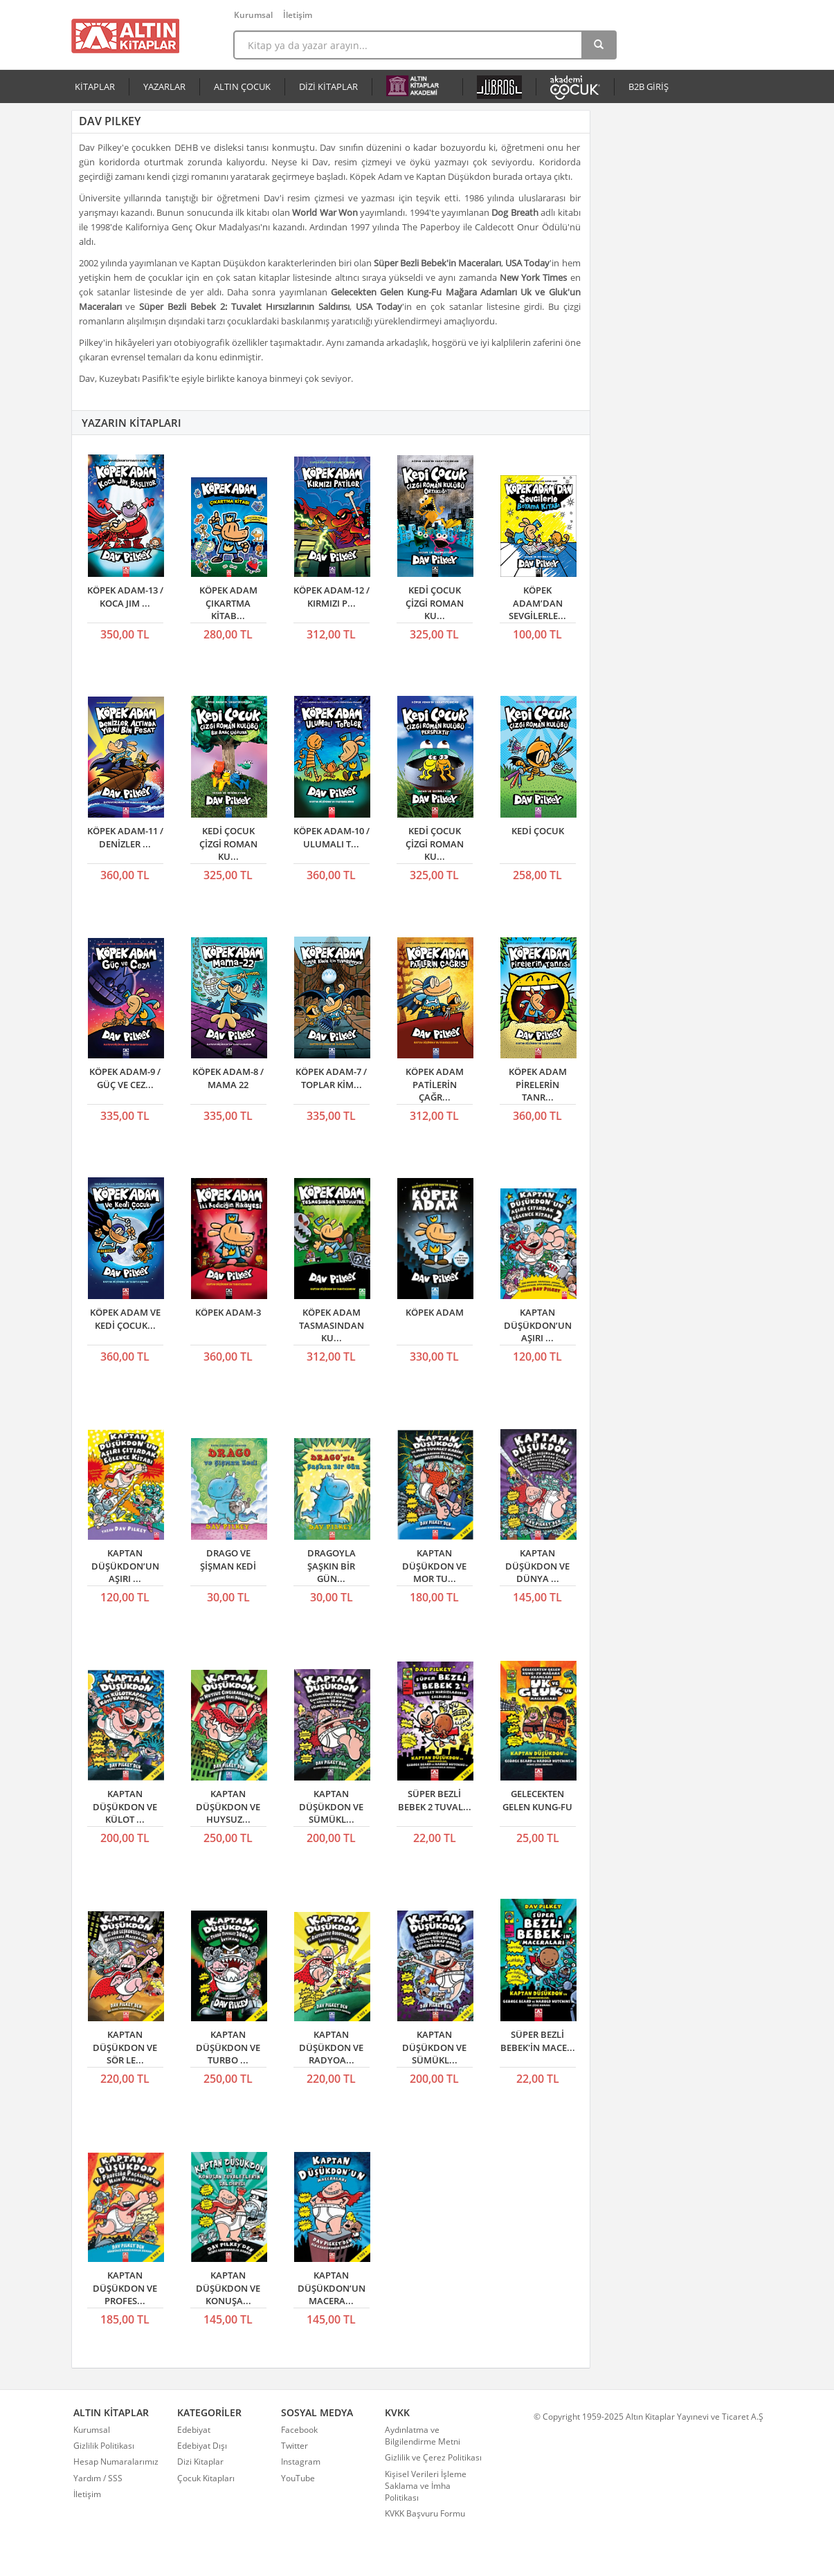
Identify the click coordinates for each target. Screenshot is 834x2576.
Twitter (294, 2445)
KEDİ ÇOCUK (537, 831)
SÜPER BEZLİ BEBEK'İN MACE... (537, 2041)
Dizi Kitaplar (200, 2461)
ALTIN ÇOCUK (242, 86)
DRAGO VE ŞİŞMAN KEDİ (228, 1559)
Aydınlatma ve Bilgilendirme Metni (422, 2435)
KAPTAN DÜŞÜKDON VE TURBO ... (228, 2047)
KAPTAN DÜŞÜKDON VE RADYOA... (331, 2047)
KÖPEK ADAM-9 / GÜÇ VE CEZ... (125, 1078)
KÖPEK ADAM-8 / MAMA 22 (228, 1078)
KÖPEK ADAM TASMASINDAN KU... (331, 1325)
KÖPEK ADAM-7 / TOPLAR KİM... (331, 1078)
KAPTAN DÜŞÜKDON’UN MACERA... (331, 2288)
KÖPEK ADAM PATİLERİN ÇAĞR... (435, 1084)
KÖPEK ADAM (435, 1312)
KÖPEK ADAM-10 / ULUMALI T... (331, 837)
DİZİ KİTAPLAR (328, 86)
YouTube (298, 2478)
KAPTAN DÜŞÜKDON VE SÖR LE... (125, 2047)
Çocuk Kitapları (206, 2478)
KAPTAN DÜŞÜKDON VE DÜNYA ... (537, 1566)
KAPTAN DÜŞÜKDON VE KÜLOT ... (125, 1806)
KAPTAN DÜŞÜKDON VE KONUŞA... (228, 2288)
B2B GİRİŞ (648, 86)
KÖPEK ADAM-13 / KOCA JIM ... (125, 596)
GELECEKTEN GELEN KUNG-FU (537, 1800)
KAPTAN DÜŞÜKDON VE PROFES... (125, 2288)
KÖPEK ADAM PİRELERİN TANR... (538, 1084)
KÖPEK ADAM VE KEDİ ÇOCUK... (125, 1319)
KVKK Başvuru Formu (425, 2513)
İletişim (297, 15)
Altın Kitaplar (125, 36)
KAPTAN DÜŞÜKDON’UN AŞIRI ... (538, 1325)
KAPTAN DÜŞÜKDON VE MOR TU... (434, 1566)
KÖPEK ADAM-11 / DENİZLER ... (125, 837)
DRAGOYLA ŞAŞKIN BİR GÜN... (331, 1566)
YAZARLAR (164, 86)
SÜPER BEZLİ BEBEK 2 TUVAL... (434, 1800)
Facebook (299, 2430)
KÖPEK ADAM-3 (228, 1312)
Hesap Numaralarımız (115, 2461)
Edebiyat (193, 2430)
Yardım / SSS (98, 2478)
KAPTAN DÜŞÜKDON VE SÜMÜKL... (331, 1806)
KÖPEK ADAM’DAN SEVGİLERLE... (537, 603)
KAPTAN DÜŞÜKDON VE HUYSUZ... (228, 1806)
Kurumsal (253, 15)
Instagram (300, 2461)
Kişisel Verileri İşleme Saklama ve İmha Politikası (425, 2485)
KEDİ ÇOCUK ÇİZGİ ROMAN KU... (435, 603)
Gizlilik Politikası (103, 2445)
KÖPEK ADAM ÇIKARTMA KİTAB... (228, 603)
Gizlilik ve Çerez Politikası (433, 2457)
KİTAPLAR (95, 86)
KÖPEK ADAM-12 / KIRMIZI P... (331, 596)
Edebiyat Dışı (202, 2445)
